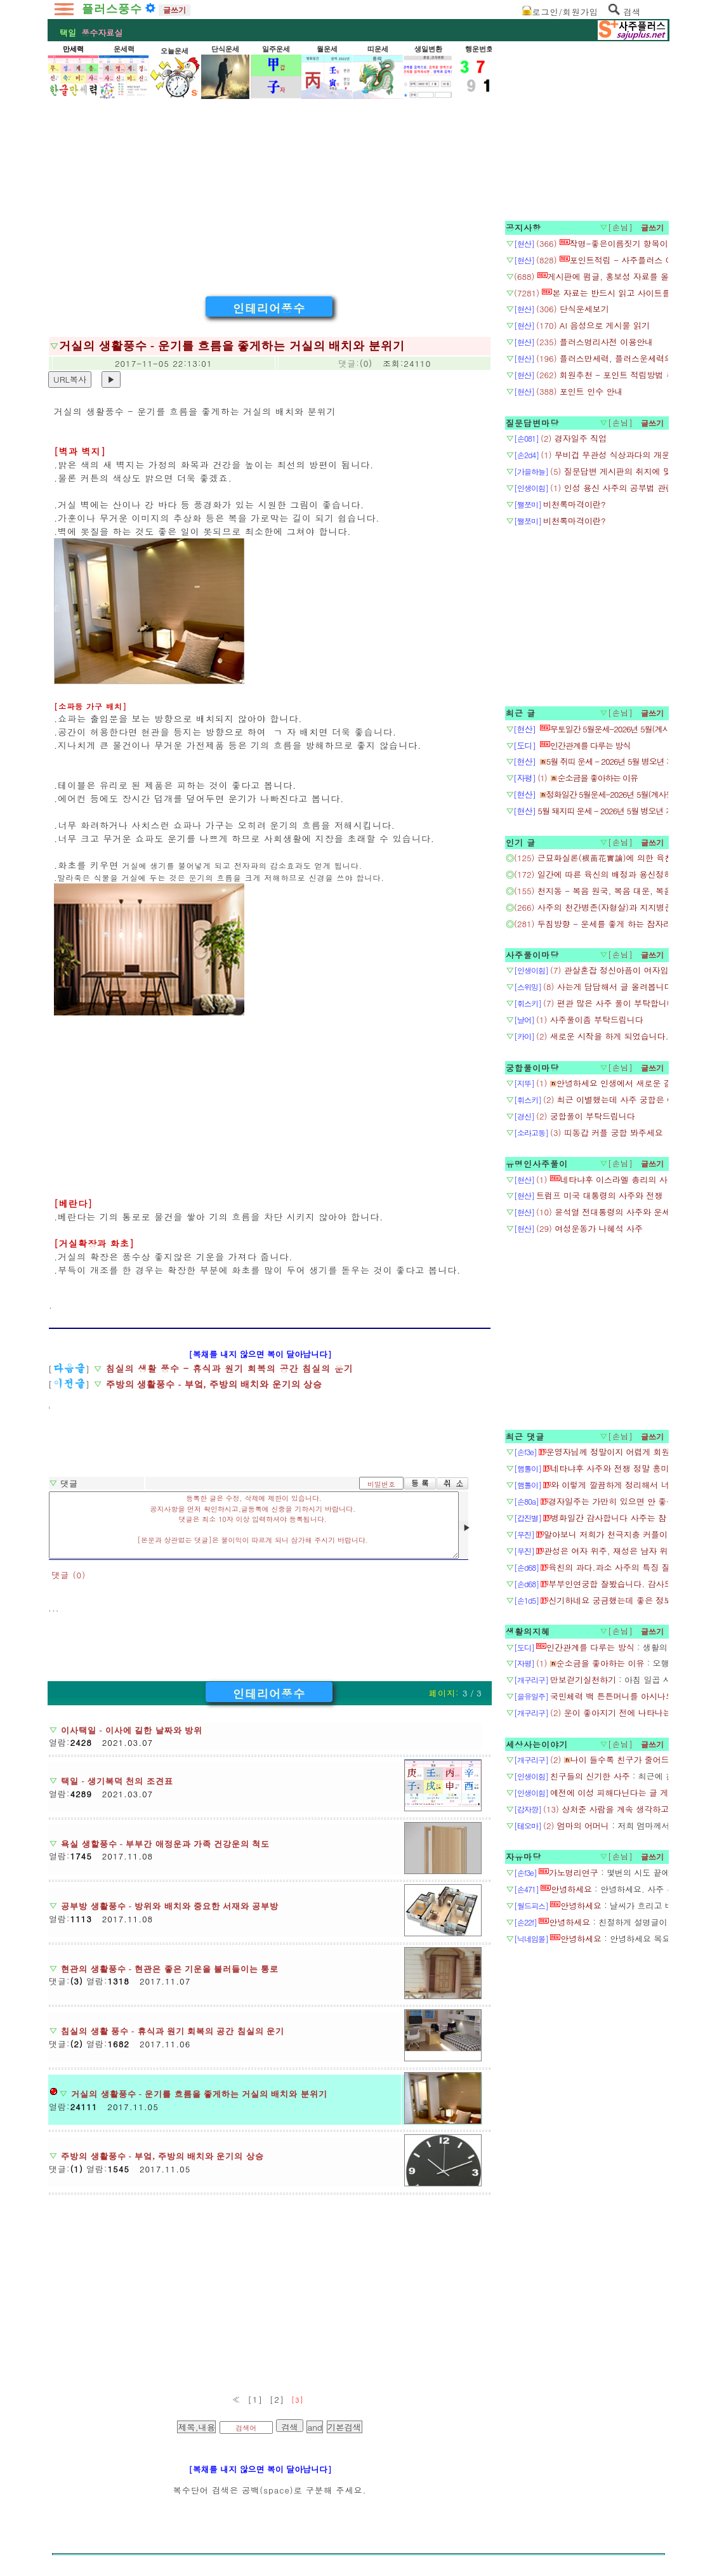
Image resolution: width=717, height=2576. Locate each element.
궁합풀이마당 (532, 1068)
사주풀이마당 (532, 955)
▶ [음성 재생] (465, 1525)
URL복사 (69, 379)
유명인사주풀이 (537, 1164)
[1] (255, 2399)
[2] (277, 2399)
